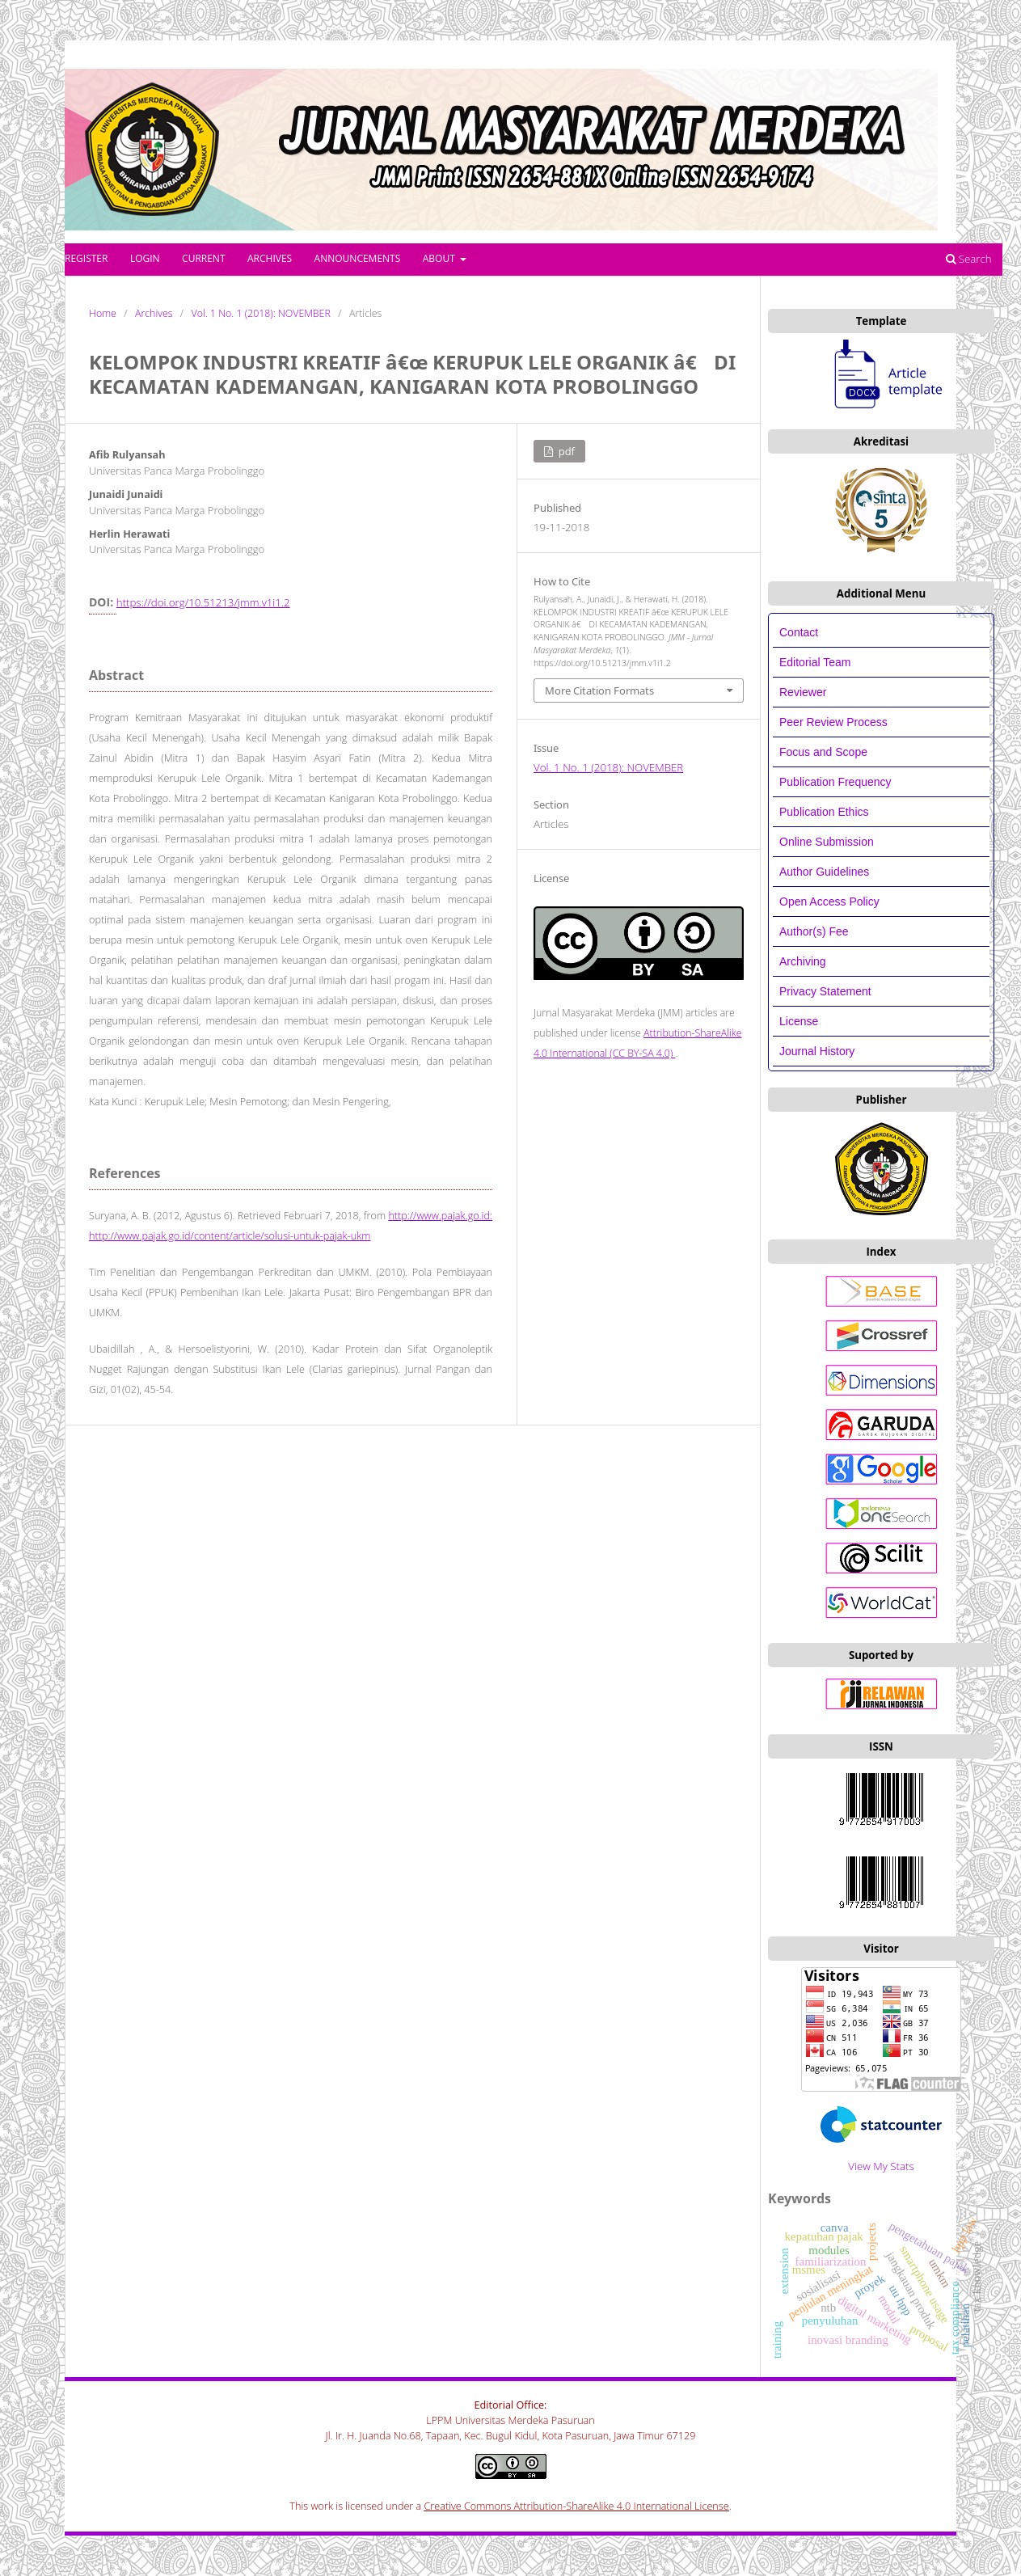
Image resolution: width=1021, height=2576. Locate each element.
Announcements (357, 258)
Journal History (816, 1051)
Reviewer (802, 692)
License (798, 1021)
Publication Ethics (824, 811)
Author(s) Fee (814, 931)
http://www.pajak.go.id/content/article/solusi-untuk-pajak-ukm (229, 1236)
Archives (269, 258)
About (440, 258)
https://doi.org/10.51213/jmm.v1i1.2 (203, 602)
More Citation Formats (599, 690)
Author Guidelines (824, 871)
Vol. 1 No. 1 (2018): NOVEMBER (261, 313)
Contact (798, 632)
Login (145, 258)
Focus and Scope (823, 751)
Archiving (802, 961)
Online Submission (826, 841)
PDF (565, 451)
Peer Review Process (833, 722)
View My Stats (880, 2166)
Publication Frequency (835, 781)
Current (203, 258)
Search (968, 258)
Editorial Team (816, 662)
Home (102, 313)
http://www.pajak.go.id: (440, 1216)
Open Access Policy (829, 901)
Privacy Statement (825, 991)
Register (86, 258)
